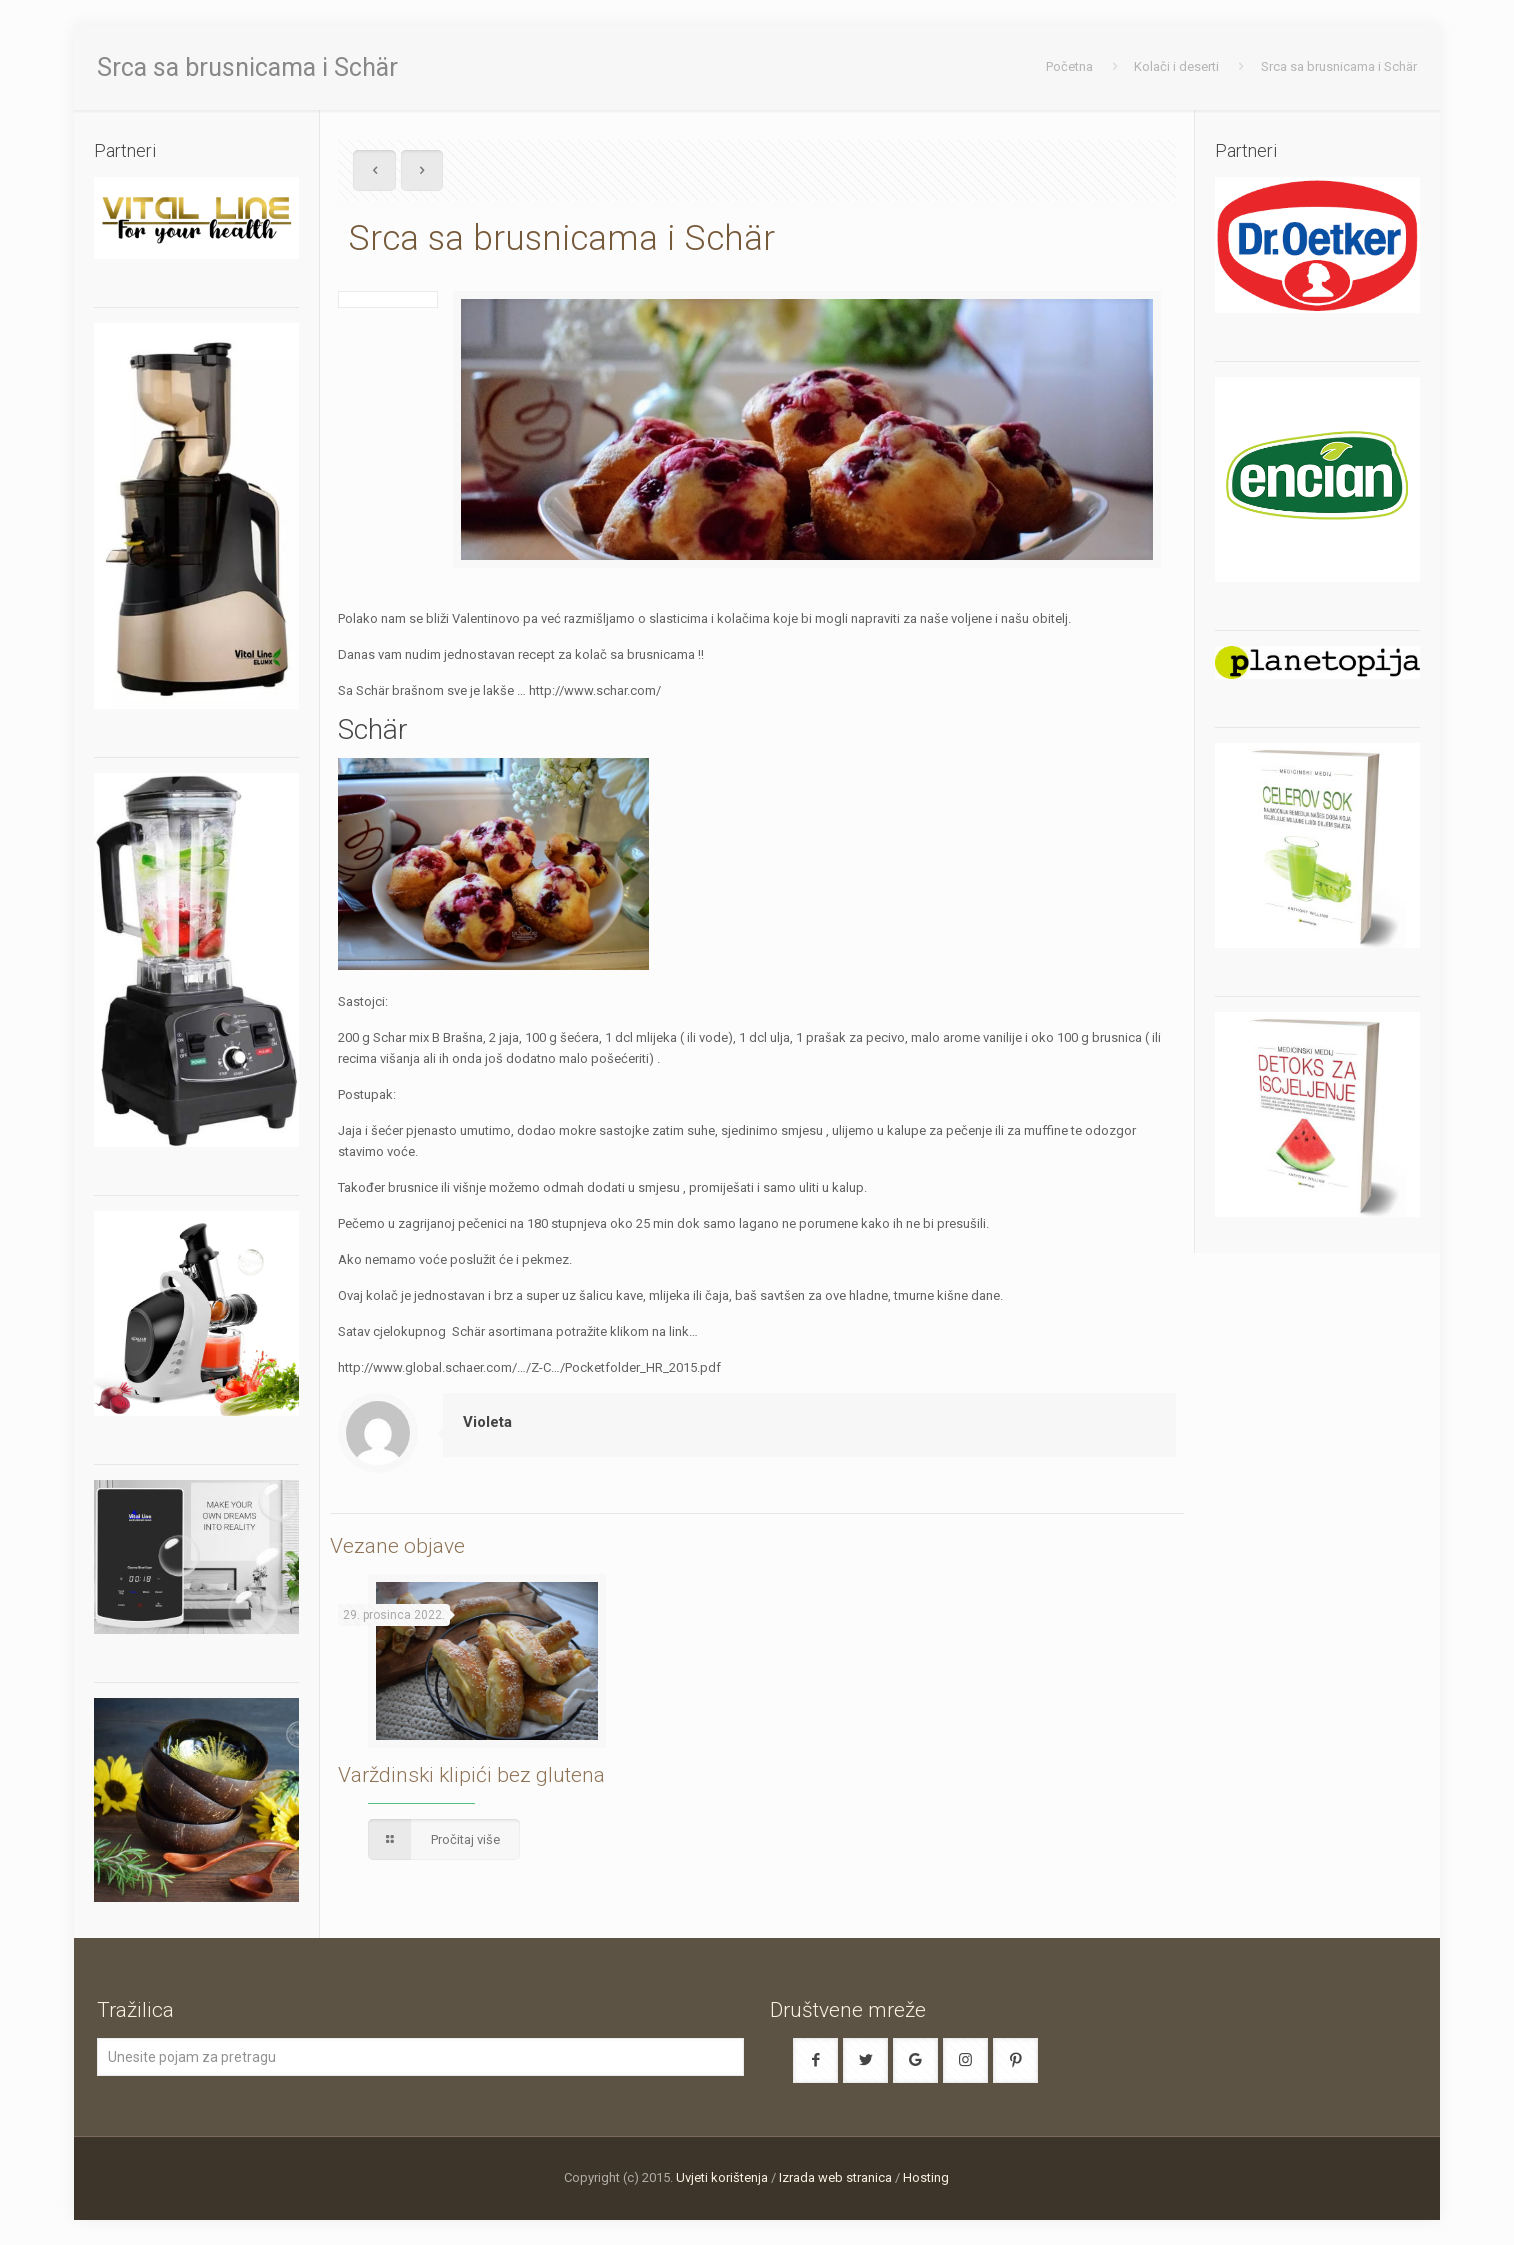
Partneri (1246, 150)
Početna (1069, 66)
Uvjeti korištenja (722, 2177)
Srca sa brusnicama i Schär (1339, 66)
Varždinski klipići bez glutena (471, 1775)
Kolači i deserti (1176, 66)
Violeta (487, 1422)
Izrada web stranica (835, 2177)
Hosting (926, 2177)
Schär (373, 729)
